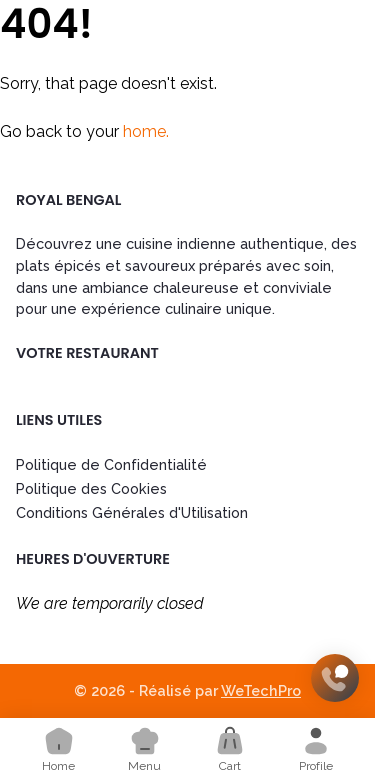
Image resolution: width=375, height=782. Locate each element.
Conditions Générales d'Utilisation (132, 512)
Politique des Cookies (91, 488)
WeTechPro (261, 690)
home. (146, 131)
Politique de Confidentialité (111, 464)
